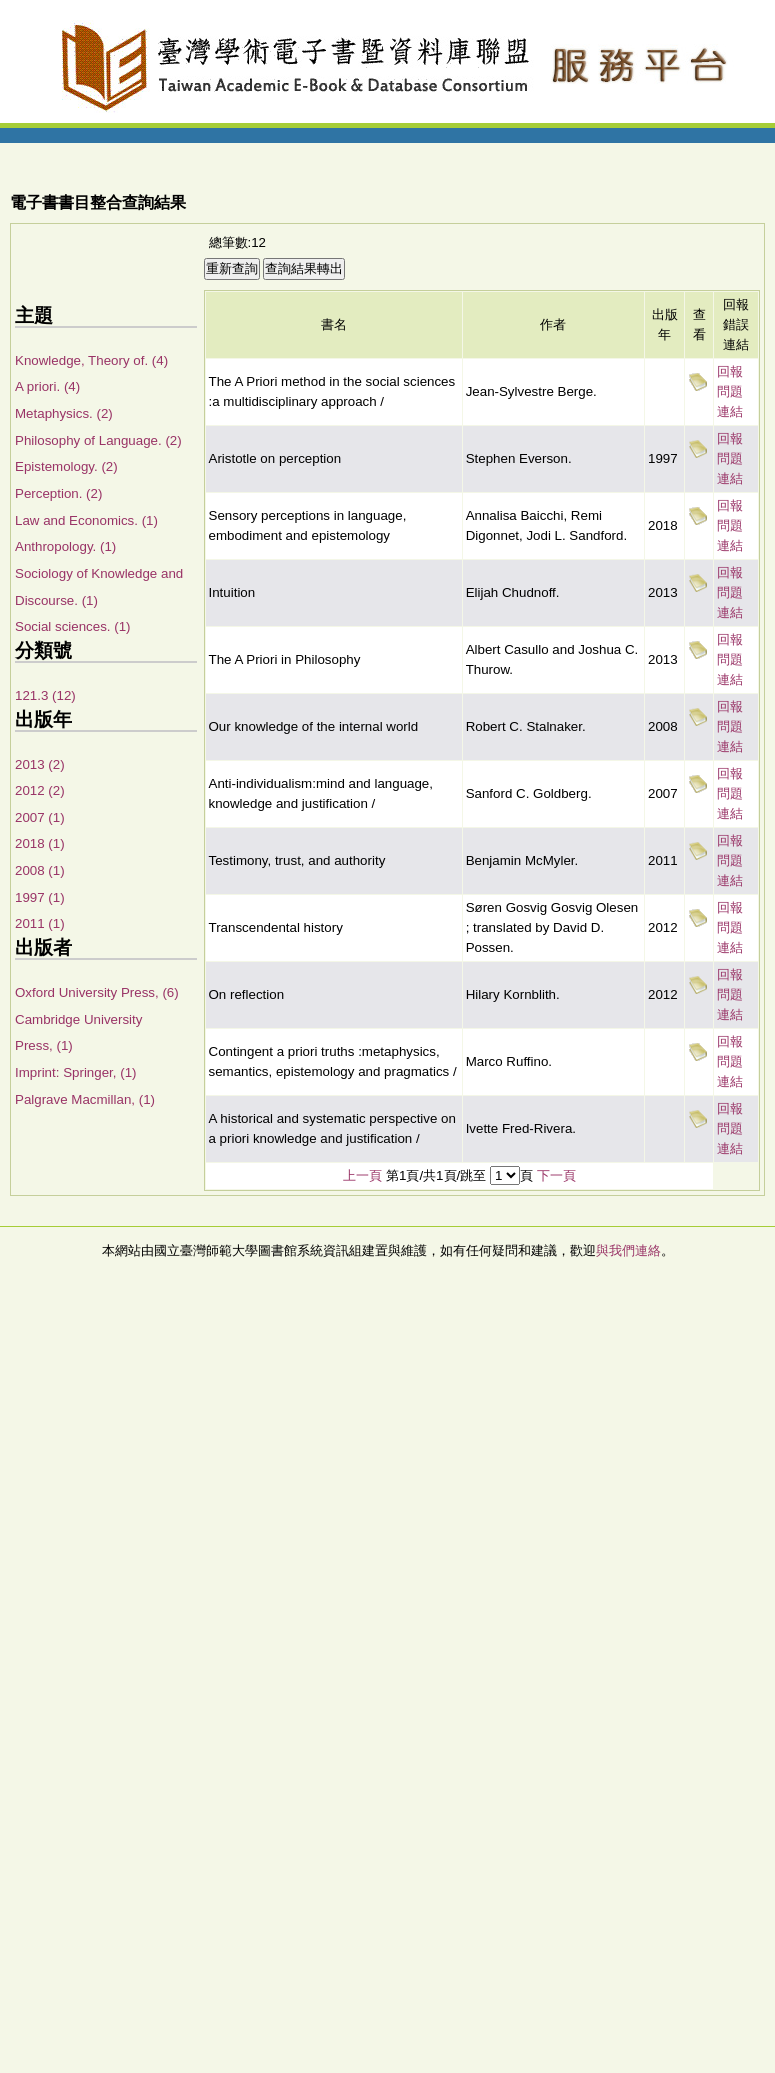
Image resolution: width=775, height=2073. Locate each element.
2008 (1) (40, 870)
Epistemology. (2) (66, 466)
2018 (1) (40, 843)
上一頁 (362, 1175)
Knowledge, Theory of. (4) (91, 360)
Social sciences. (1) (73, 626)
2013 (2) (40, 764)
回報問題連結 (730, 391)
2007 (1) (40, 817)
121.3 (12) (45, 695)
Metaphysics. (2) (64, 413)
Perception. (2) (58, 493)
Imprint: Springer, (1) (75, 1072)
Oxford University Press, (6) (97, 992)
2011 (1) (40, 923)
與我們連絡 (628, 1250)
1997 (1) (40, 897)
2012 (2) (40, 790)
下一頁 (556, 1175)
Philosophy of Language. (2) (98, 440)
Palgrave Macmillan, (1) (85, 1099)
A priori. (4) (47, 386)
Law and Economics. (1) (86, 520)
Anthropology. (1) (65, 546)
